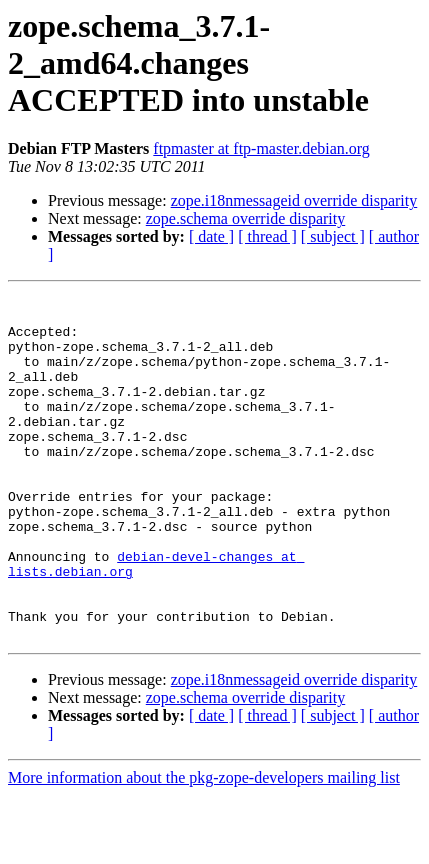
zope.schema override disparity (245, 218)
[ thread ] (267, 236)
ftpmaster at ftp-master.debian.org (261, 148)
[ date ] (211, 236)
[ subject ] (333, 236)
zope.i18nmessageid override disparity (294, 200)
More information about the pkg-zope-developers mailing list (204, 846)
